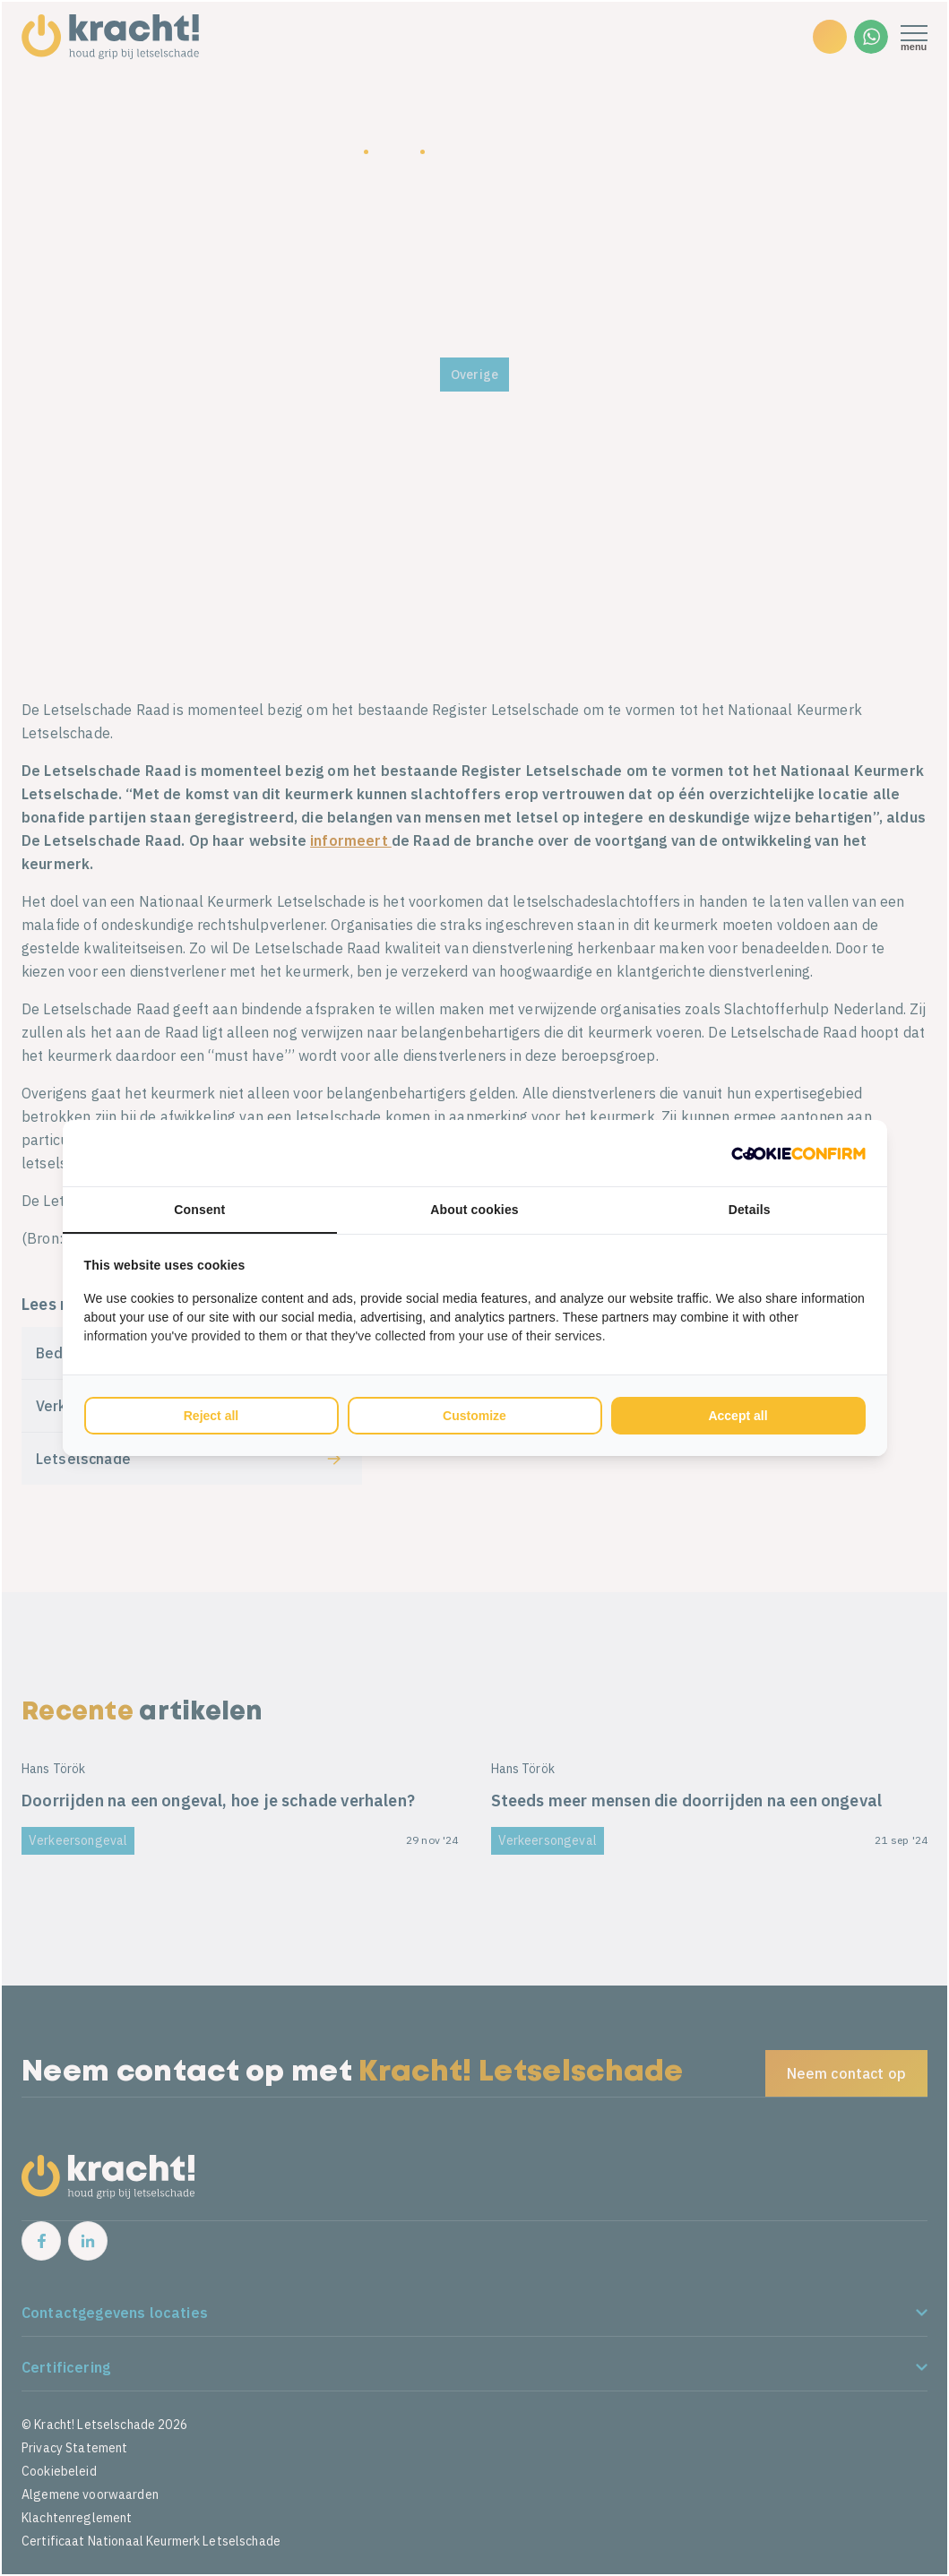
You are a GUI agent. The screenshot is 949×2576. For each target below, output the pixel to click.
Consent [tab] (199, 1209)
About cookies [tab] (474, 1209)
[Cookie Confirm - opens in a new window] (798, 1153)
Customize (474, 1416)
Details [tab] (750, 1209)
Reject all (211, 1416)
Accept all (737, 1416)
